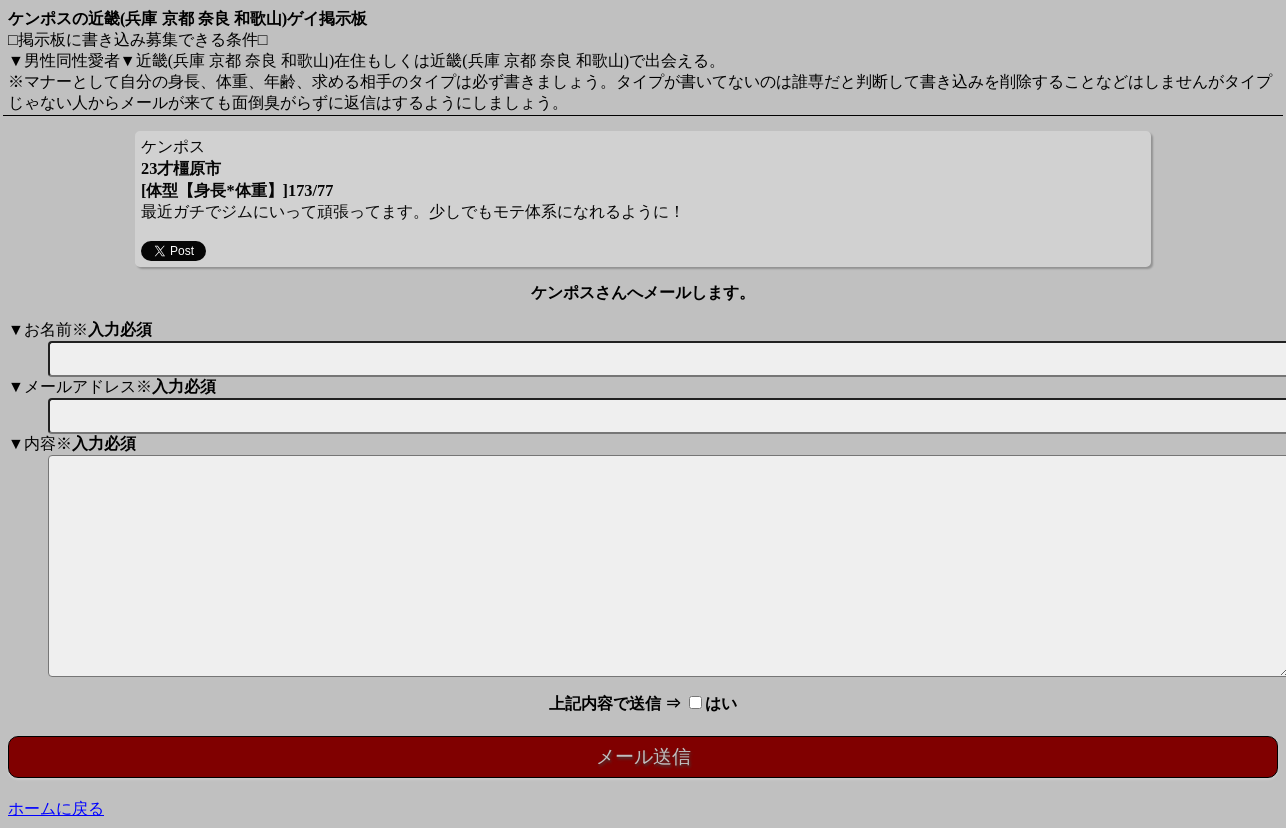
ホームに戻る (56, 808)
